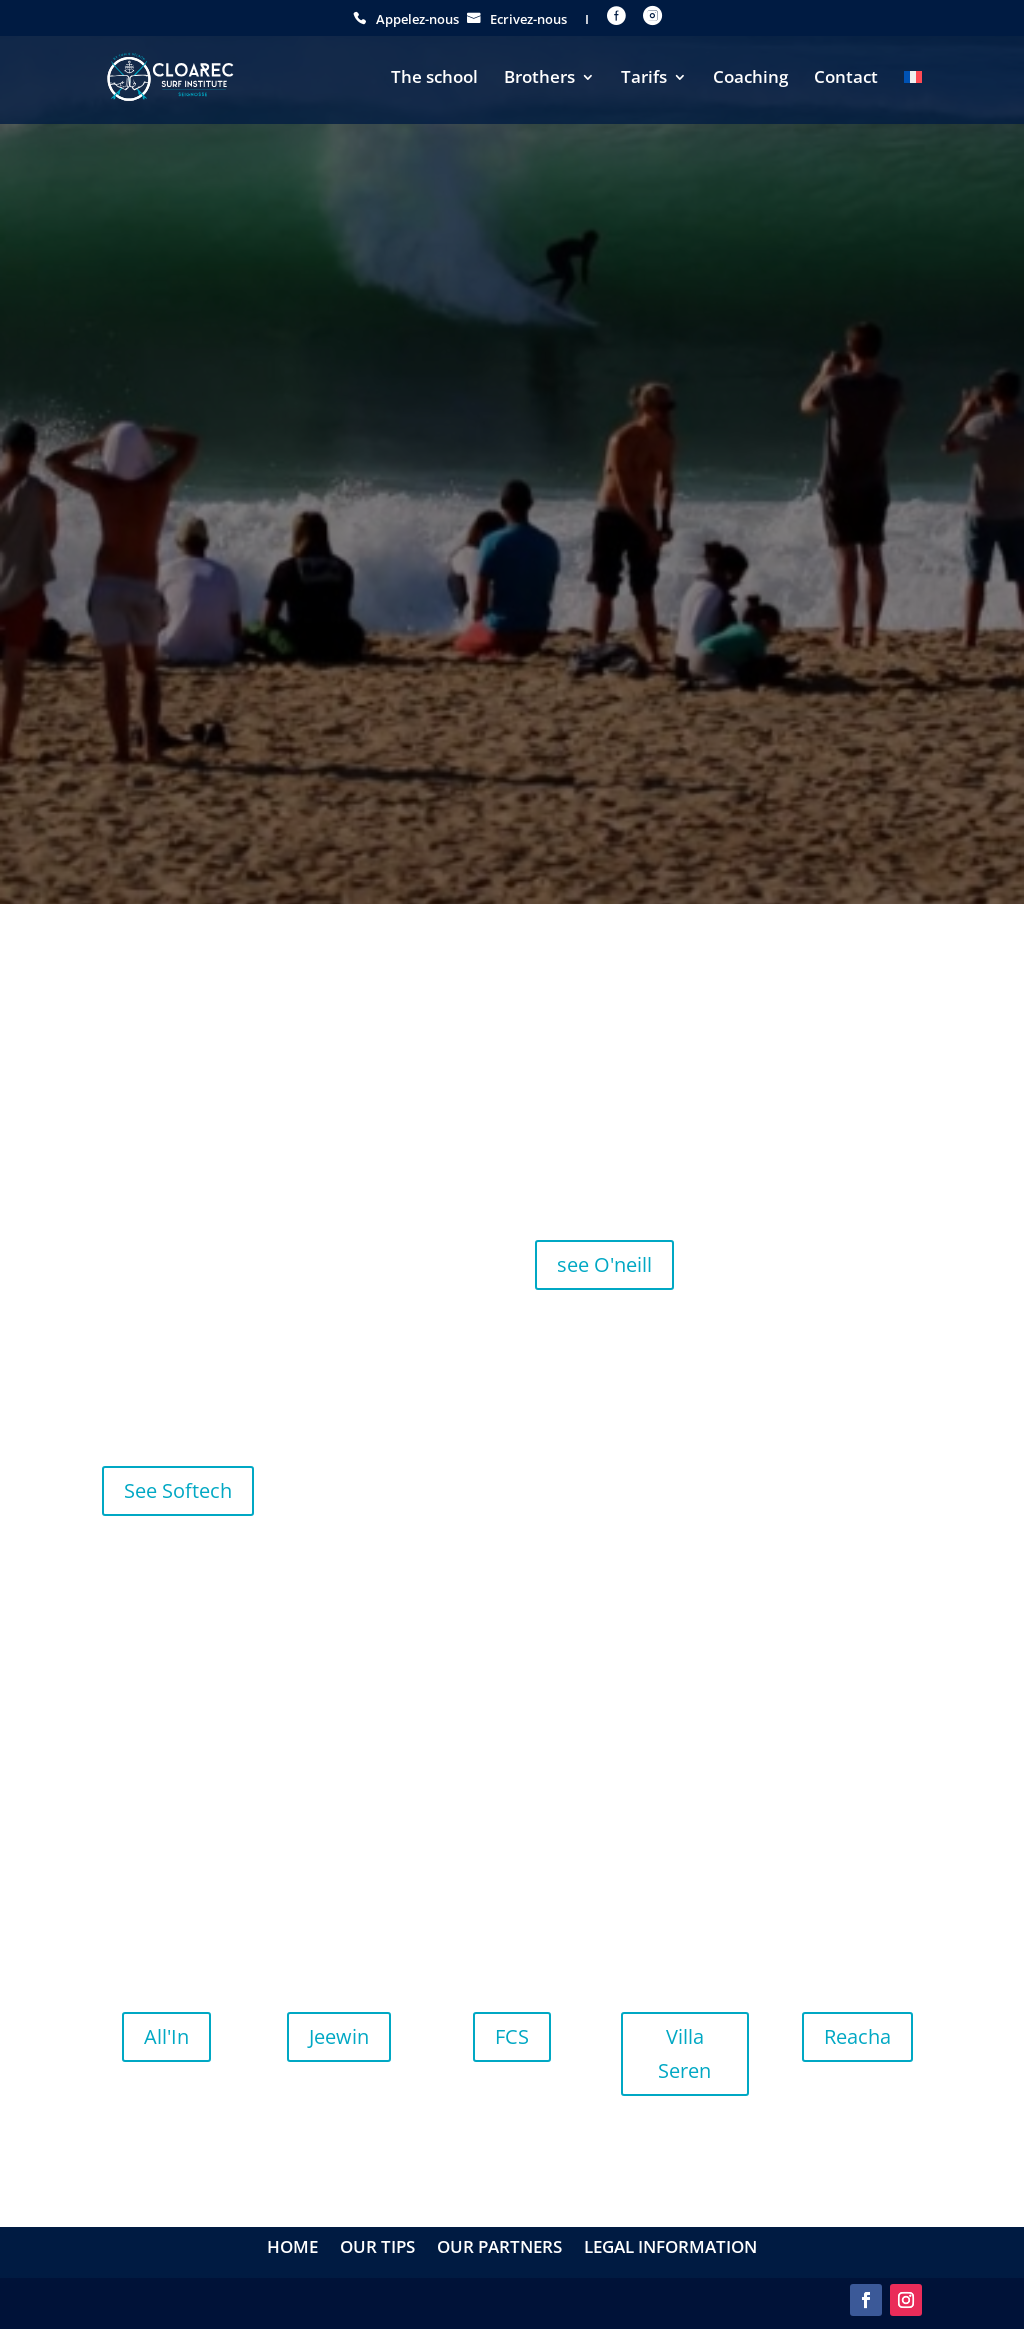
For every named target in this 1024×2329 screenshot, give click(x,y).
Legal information (670, 2249)
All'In (166, 2036)
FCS (512, 2036)
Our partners (499, 2249)
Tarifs (644, 79)
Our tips (377, 2249)
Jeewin (339, 2036)
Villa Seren (684, 2053)
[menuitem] (913, 97)
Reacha (857, 2036)
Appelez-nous (417, 20)
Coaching (750, 79)
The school (434, 79)
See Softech (178, 1490)
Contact (846, 79)
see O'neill (604, 1264)
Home (292, 2249)
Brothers (539, 79)
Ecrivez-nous (528, 20)
